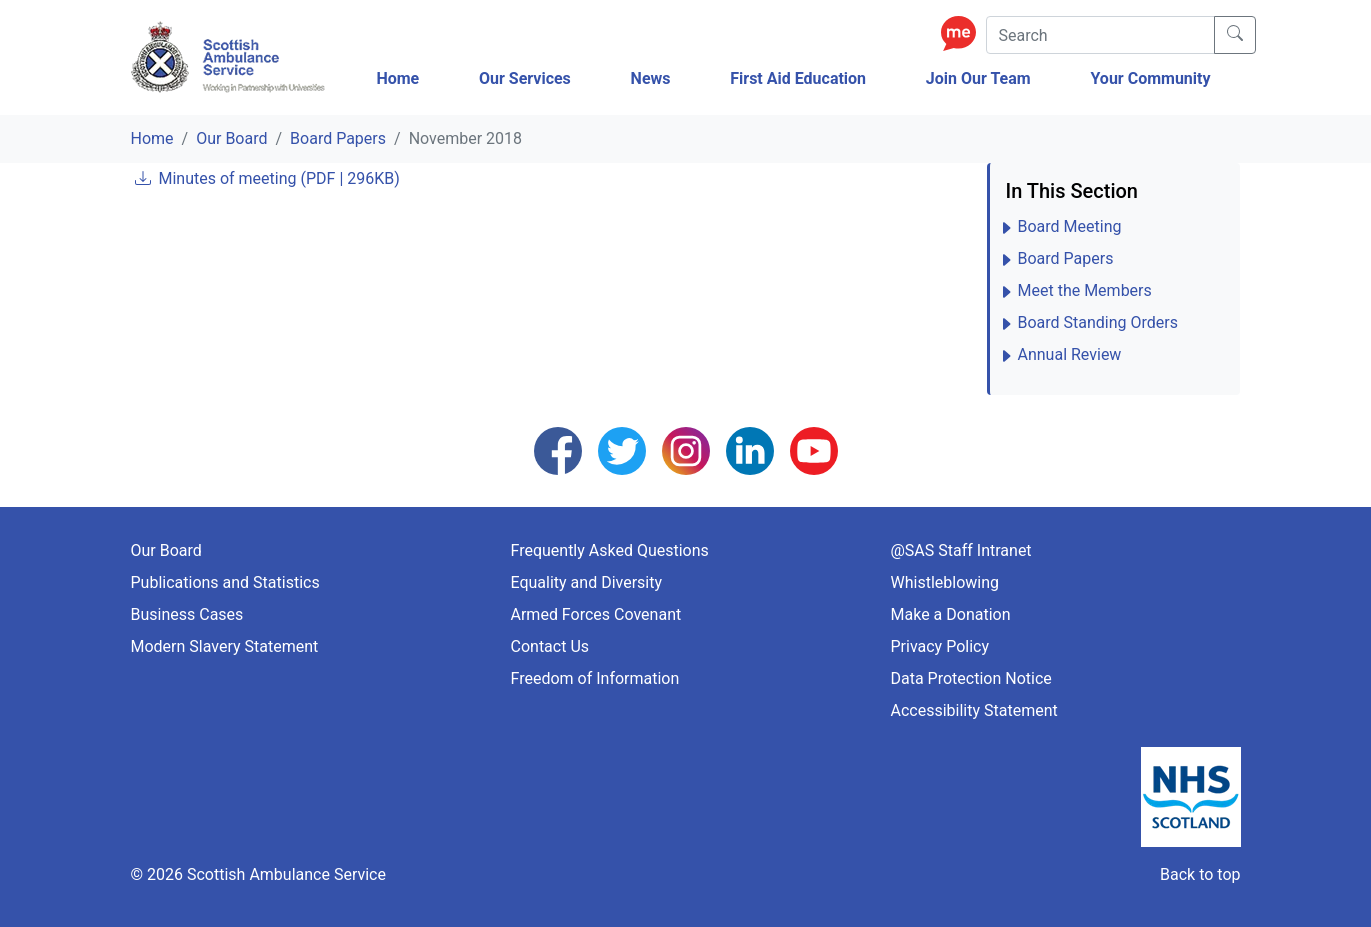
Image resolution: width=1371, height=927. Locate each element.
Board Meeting (1070, 226)
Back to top (1200, 874)
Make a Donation (951, 614)
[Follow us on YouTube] (814, 449)
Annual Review (1070, 354)
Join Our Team (978, 78)
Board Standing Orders (1098, 322)
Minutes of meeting (278, 178)
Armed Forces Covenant (596, 614)
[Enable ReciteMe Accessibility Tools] (963, 32)
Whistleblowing (945, 582)
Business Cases (187, 614)
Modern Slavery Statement (225, 646)
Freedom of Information (595, 678)
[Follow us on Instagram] (686, 449)
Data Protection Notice (971, 678)
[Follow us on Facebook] (558, 449)
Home (397, 78)
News (651, 78)
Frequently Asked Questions (610, 550)
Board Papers (338, 138)
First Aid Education (798, 78)
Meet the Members (1085, 290)
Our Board (231, 138)
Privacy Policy (940, 646)
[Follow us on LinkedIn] (750, 449)
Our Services (525, 78)
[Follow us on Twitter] (622, 449)
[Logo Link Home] (231, 57)
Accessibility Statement (974, 710)
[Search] (1100, 35)
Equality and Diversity (587, 582)
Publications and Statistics (225, 582)
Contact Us (550, 646)
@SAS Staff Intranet (961, 550)
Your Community (1150, 78)
